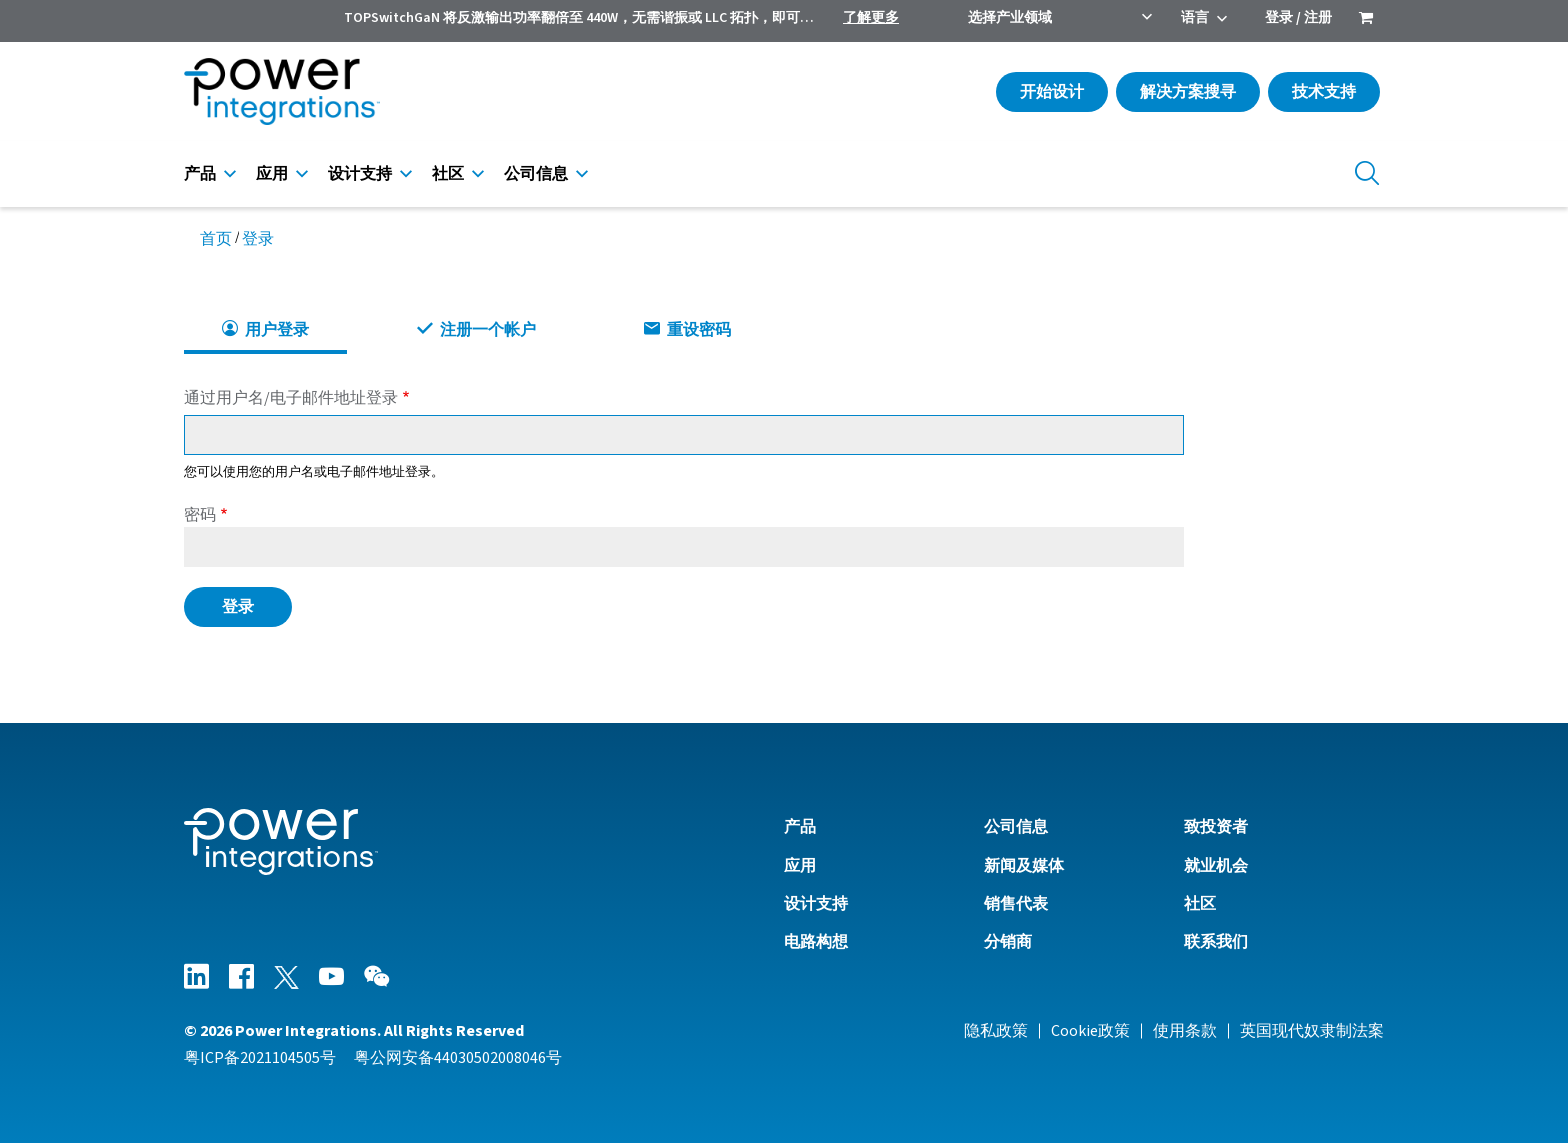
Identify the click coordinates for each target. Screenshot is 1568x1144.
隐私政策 (996, 1031)
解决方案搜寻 (1188, 92)
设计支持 (360, 174)
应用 (272, 174)
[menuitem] (1366, 20)
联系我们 (1216, 942)
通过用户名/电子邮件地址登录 (291, 398)
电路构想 (816, 942)
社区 (448, 174)
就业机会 (1216, 866)
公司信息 (536, 174)
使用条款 (1185, 1031)
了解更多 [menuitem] (871, 18)
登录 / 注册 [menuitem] (1298, 18)
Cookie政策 (1090, 1031)
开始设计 (1052, 92)
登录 (258, 239)
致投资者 (1216, 827)
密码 (200, 515)
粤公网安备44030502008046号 (458, 1058)
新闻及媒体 (1024, 866)
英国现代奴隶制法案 (1312, 1031)
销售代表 (1016, 904)
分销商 (1008, 942)
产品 (200, 174)
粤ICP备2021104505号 (260, 1058)
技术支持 (1324, 92)
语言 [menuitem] (1195, 18)
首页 (216, 239)
